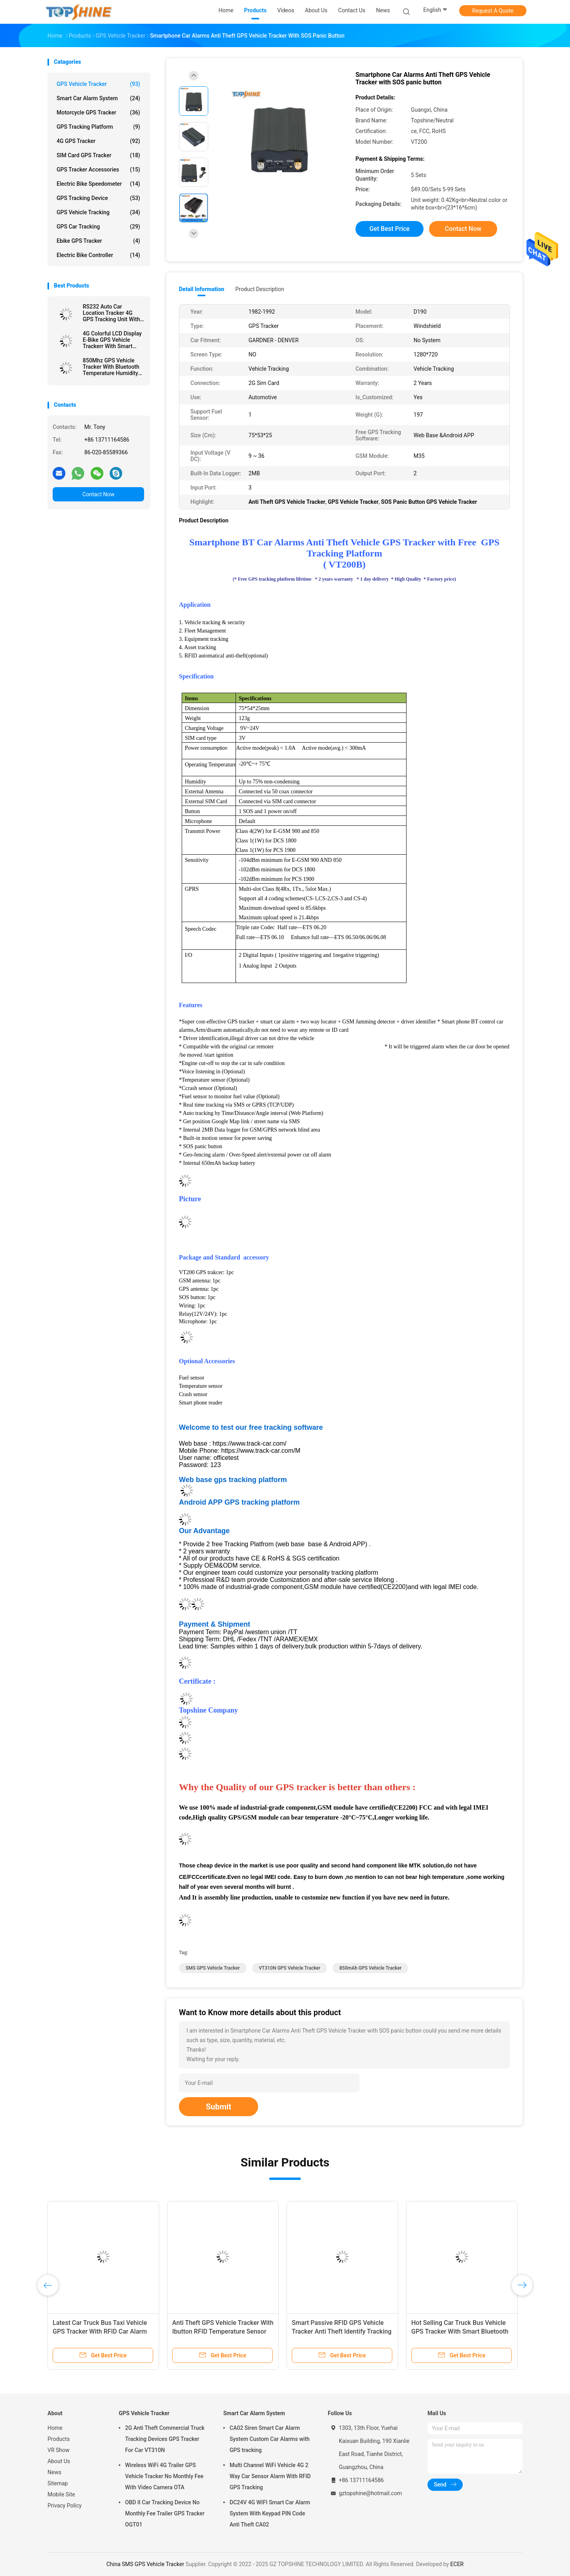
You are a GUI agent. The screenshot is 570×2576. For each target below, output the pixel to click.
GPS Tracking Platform (98, 127)
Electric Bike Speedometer (98, 184)
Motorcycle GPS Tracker (98, 112)
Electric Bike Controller (98, 255)
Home (55, 2428)
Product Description (259, 289)
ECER (457, 2564)
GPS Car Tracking (98, 227)
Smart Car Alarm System (98, 98)
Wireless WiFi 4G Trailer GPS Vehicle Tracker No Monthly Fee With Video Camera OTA (164, 2476)
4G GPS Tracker (98, 141)
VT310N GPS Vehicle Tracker (290, 1968)
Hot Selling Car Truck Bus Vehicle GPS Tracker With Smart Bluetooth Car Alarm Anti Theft (459, 2331)
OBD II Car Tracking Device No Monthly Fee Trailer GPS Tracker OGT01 (165, 2513)
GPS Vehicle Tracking (98, 212)
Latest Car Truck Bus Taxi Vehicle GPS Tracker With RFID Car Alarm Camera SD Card (100, 2331)
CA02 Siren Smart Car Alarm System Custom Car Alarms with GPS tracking (270, 2439)
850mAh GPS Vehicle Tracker (370, 1968)
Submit (218, 2106)
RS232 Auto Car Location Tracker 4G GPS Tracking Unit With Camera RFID (111, 312)
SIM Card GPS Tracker (98, 155)
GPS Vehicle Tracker (98, 84)
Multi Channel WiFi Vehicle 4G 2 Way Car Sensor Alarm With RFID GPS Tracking (270, 2476)
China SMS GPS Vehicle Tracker (145, 2564)
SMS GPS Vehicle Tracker (213, 1968)
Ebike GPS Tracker (98, 241)
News (54, 2472)
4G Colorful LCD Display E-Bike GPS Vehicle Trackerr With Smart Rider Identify (112, 339)
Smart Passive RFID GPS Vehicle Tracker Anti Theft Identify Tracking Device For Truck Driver (341, 2331)
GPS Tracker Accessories (98, 169)
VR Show (59, 2450)
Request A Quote (492, 11)
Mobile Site (61, 2494)
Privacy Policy (65, 2505)
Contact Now (98, 494)
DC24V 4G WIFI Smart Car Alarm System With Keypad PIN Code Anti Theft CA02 (270, 2513)
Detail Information (201, 289)
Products (59, 2439)
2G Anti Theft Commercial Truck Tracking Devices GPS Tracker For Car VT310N (165, 2439)
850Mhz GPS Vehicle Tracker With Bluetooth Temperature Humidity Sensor (111, 366)
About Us (59, 2461)
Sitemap (58, 2483)
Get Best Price (389, 228)
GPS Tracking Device (98, 198)
